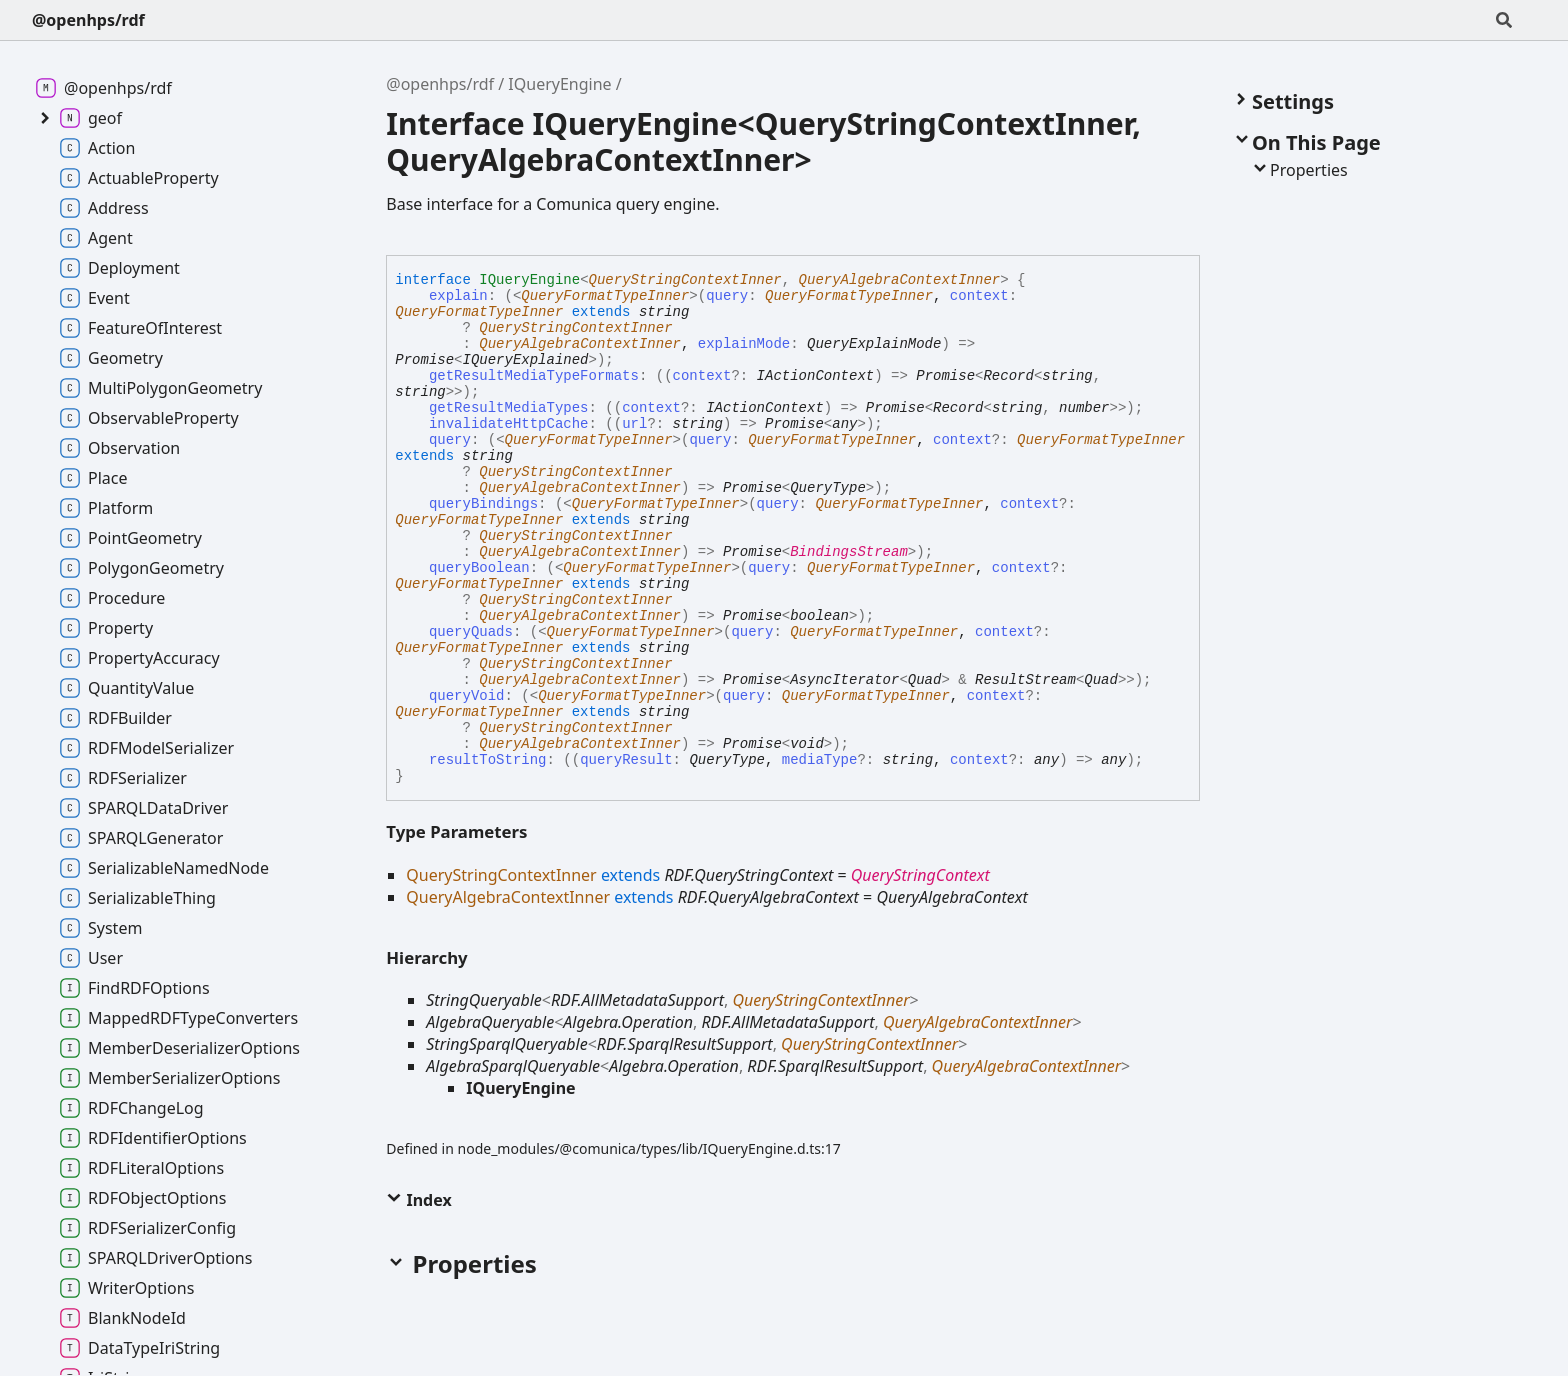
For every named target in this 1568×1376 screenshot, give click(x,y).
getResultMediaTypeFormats (534, 376)
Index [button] (418, 1200)
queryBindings (483, 504)
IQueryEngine (559, 84)
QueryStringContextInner (685, 280)
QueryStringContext (920, 875)
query (450, 440)
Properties (1299, 170)
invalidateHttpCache (509, 424)
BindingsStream (849, 552)
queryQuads (471, 632)
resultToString (488, 760)
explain (458, 296)
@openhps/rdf (88, 20)
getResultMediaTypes (509, 408)
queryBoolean (479, 568)
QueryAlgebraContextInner (900, 280)
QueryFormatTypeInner (605, 296)
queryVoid (467, 696)
